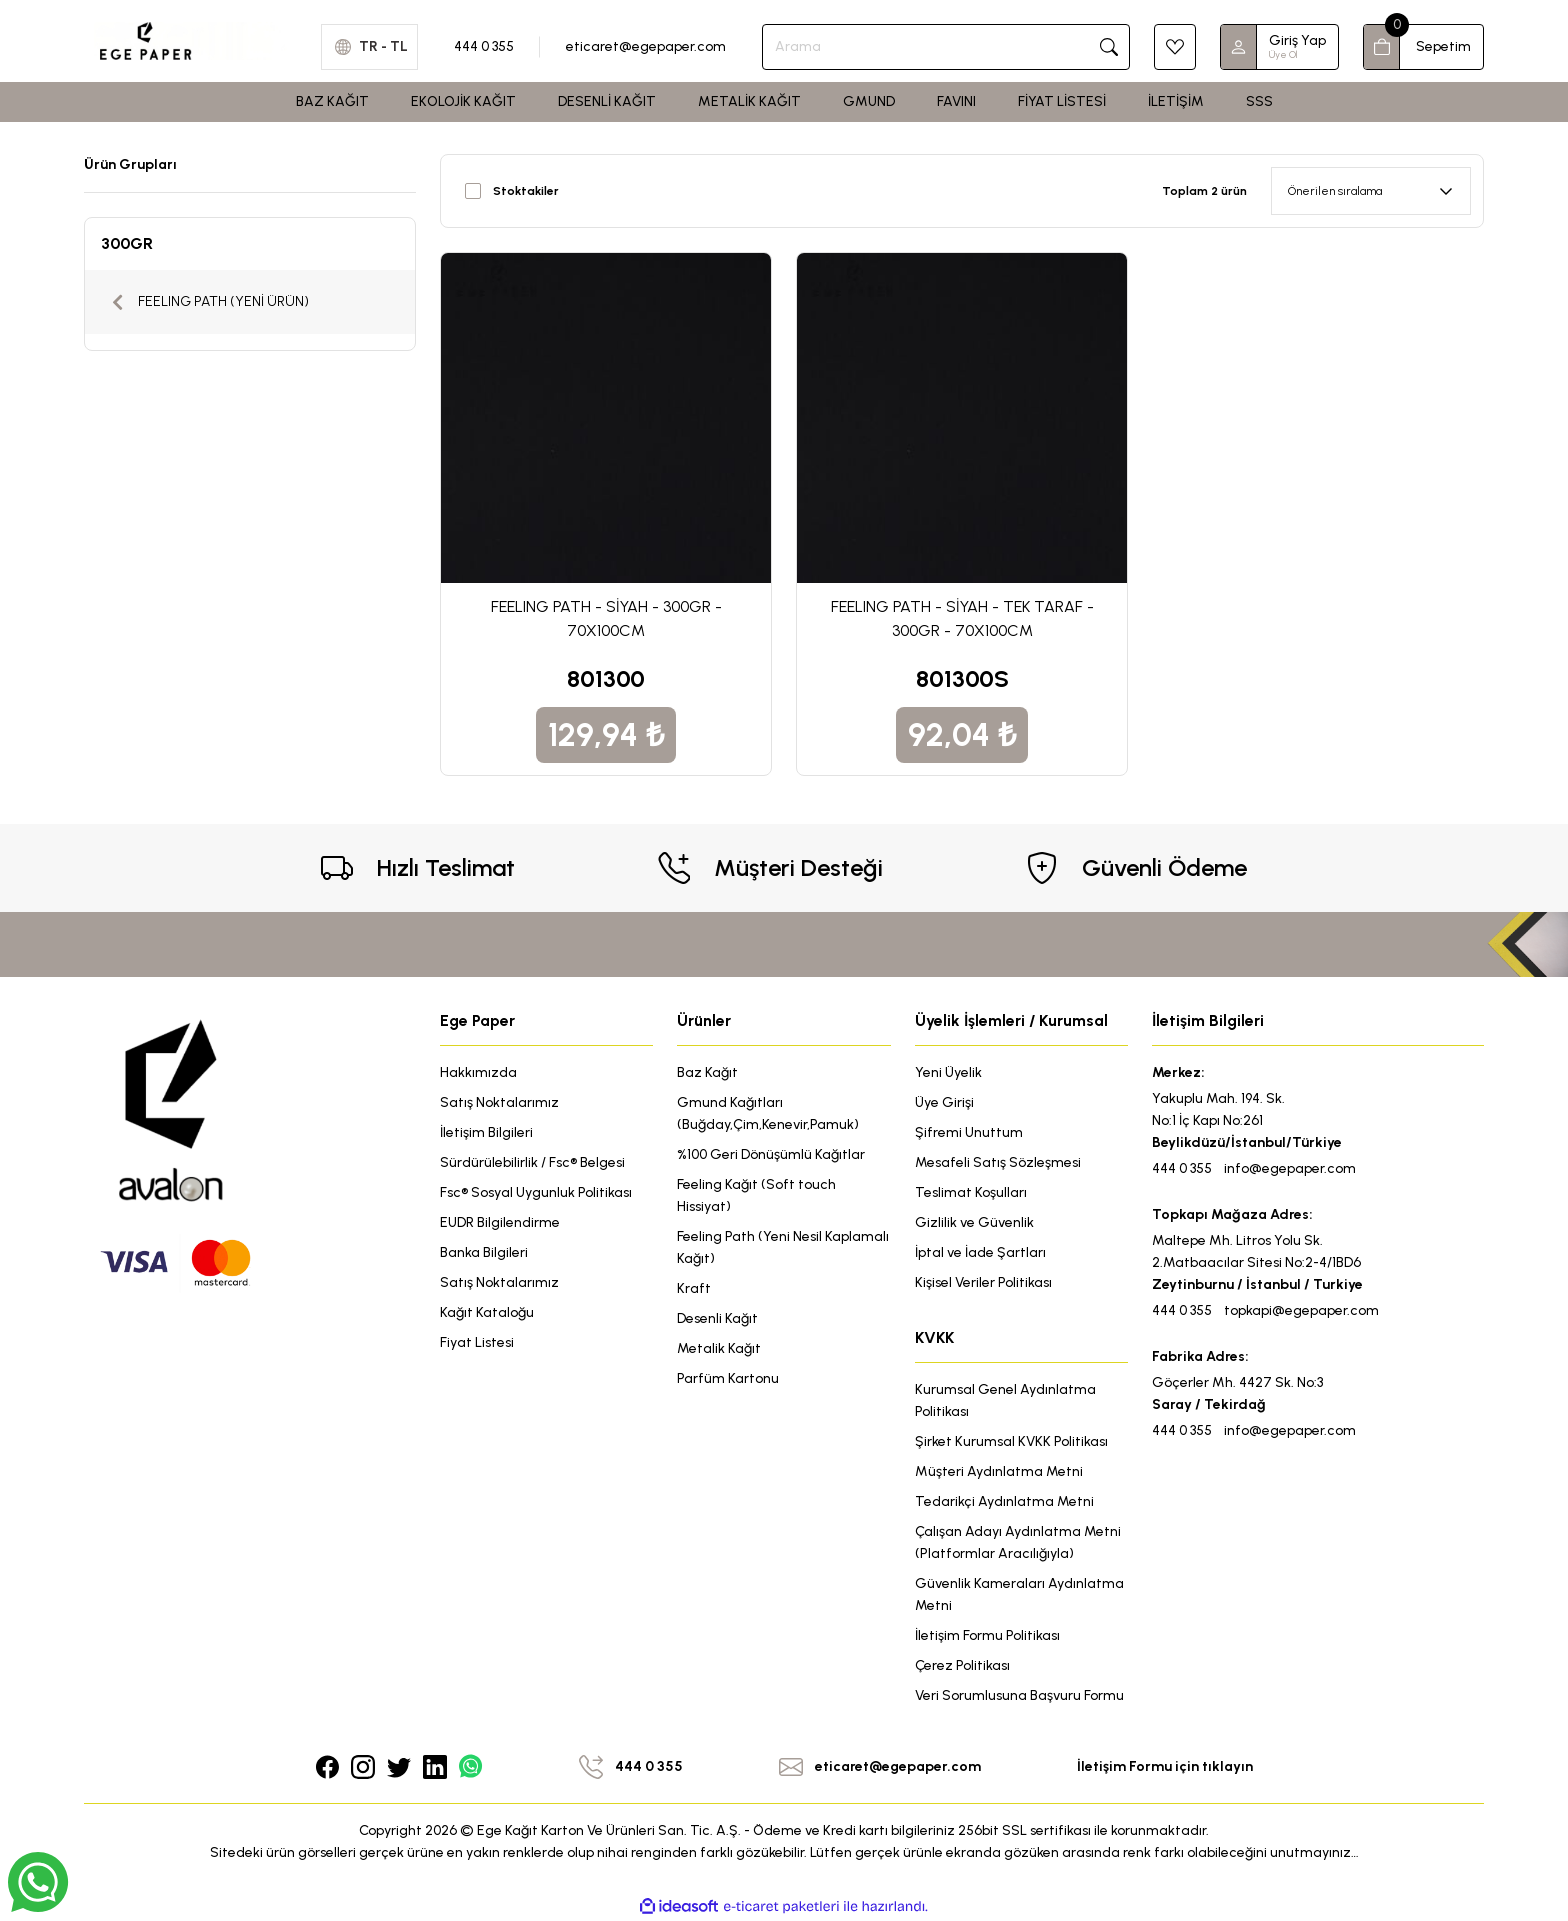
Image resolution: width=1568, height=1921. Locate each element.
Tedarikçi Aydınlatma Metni (1004, 1501)
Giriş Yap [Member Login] (1297, 40)
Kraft (694, 1288)
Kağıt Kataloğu (487, 1312)
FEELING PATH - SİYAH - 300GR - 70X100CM (606, 618)
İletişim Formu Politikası (987, 1635)
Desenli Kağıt (717, 1318)
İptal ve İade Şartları (980, 1252)
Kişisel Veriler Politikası (983, 1282)
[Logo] (190, 40)
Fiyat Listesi (477, 1342)
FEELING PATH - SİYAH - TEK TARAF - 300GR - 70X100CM (962, 618)
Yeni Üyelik (948, 1072)
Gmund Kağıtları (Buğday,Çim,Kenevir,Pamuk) (768, 1113)
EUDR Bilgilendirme (500, 1222)
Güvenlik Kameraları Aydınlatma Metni (1019, 1594)
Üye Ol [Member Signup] (1283, 54)
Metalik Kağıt (719, 1348)
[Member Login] (1239, 47)
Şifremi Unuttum (969, 1132)
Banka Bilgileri (484, 1252)
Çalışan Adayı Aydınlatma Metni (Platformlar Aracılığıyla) (1018, 1542)
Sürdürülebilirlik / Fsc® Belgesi (532, 1162)
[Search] (946, 47)
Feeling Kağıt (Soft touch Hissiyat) (756, 1195)
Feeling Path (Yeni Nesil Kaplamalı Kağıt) (783, 1247)
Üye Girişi (944, 1102)
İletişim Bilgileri (486, 1132)
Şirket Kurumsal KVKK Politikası (1011, 1441)
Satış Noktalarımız (499, 1102)
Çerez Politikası (962, 1665)
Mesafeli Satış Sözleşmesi (998, 1162)
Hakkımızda (478, 1072)
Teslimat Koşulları (971, 1192)
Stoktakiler (526, 191)
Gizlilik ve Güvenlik (974, 1222)
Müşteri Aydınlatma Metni (999, 1471)
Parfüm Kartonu (728, 1378)
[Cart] (1423, 47)
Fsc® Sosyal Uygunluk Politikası (536, 1192)
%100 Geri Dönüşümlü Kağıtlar (771, 1154)
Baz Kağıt (707, 1072)
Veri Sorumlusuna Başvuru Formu (1019, 1695)
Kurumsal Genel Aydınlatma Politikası (1005, 1400)
